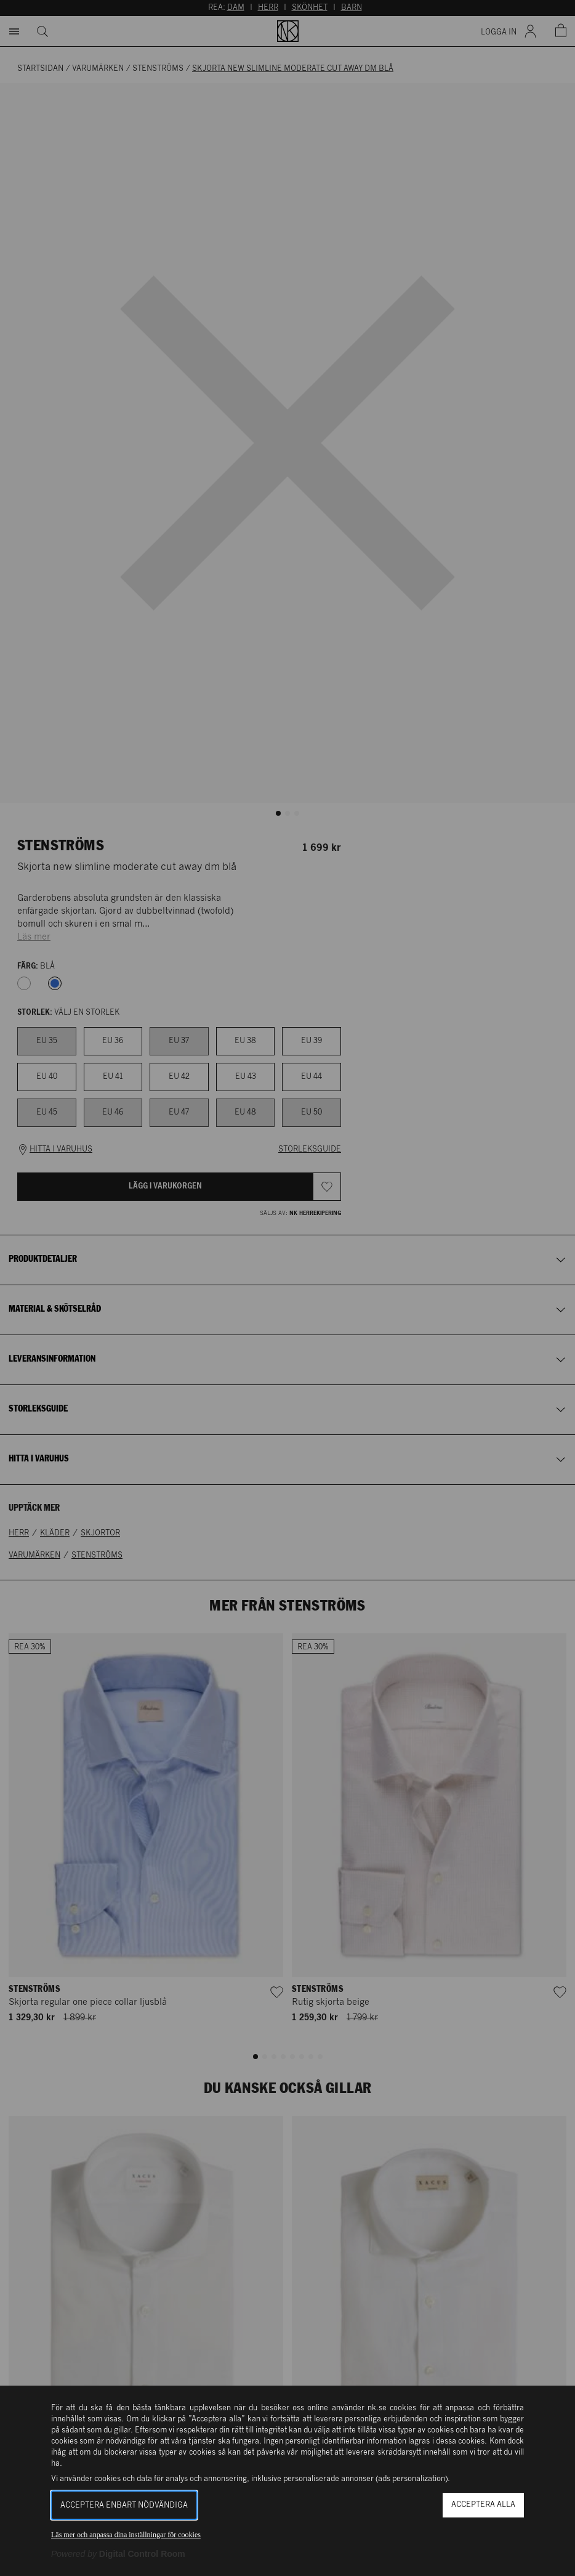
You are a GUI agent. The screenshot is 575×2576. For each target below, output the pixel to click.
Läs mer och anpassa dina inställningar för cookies (126, 2534)
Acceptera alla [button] (483, 2504)
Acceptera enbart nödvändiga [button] (124, 2505)
